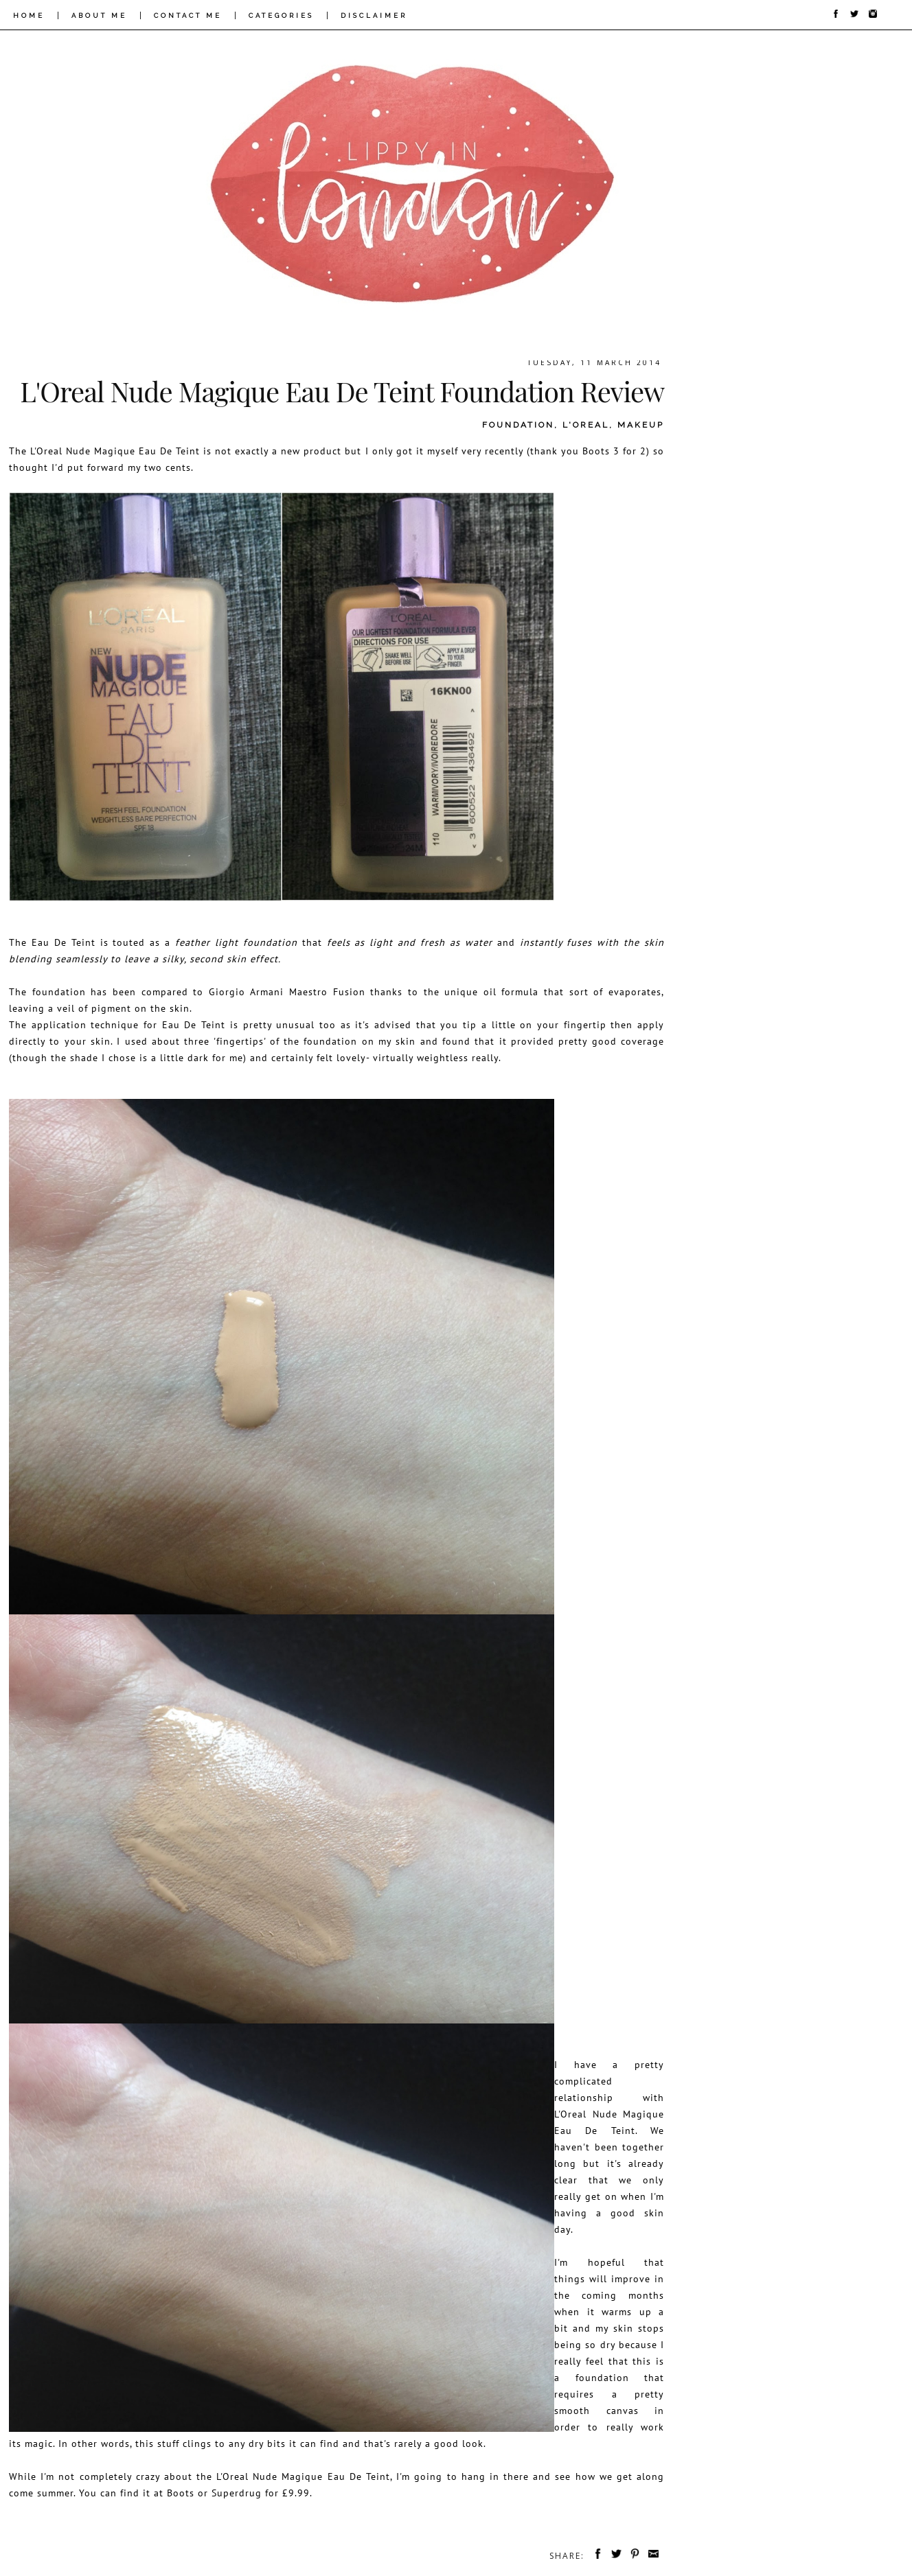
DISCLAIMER (374, 15)
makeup (640, 425)
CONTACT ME (188, 15)
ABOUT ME (99, 15)
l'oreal (585, 425)
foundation (518, 425)
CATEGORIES (281, 15)
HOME (29, 15)
